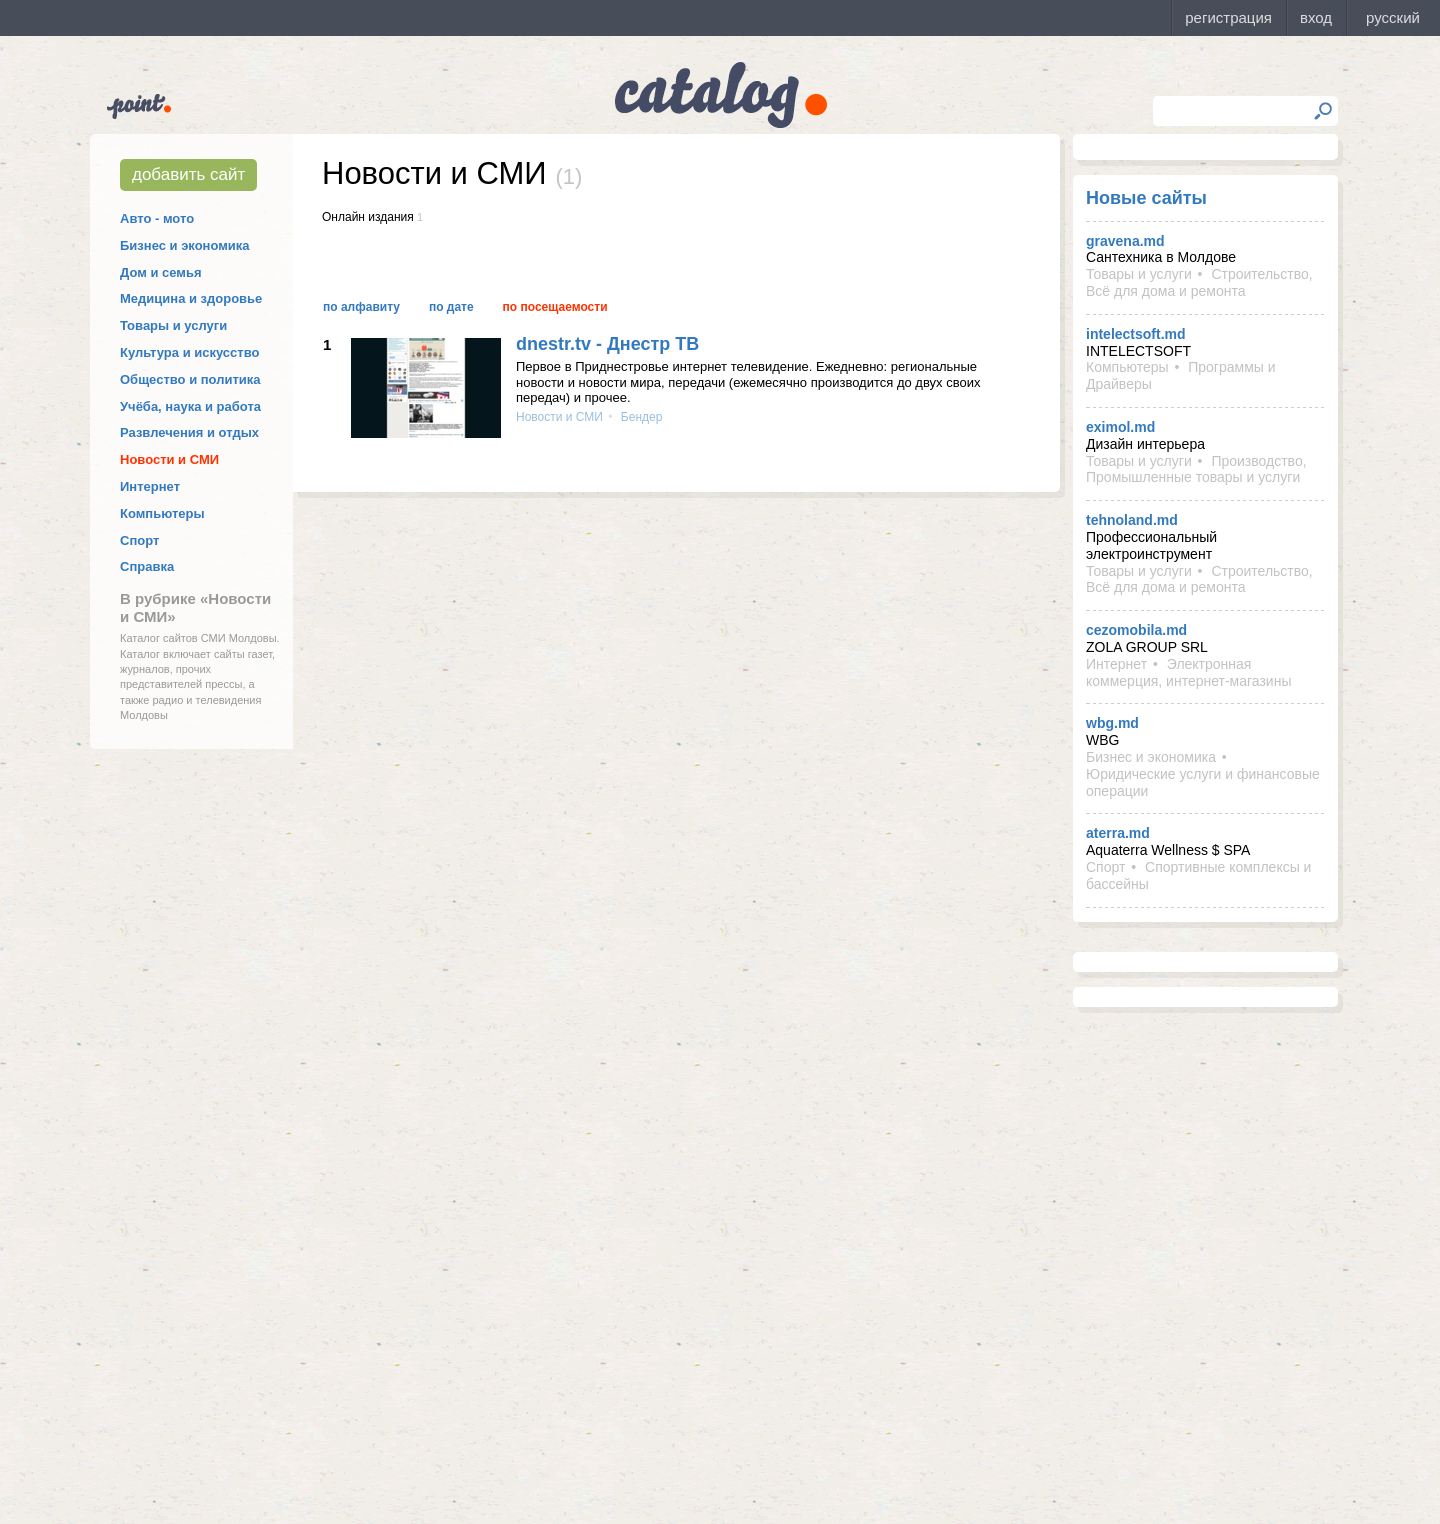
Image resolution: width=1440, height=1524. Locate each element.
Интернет (150, 486)
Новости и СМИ (169, 459)
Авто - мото (157, 218)
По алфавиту (361, 307)
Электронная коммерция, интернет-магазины (1188, 672)
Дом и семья (161, 272)
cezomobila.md (1136, 630)
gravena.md (1125, 241)
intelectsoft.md (1136, 334)
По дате (451, 307)
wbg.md (1112, 723)
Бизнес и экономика (185, 245)
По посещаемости (555, 307)
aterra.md (1118, 833)
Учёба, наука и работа (190, 406)
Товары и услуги (173, 325)
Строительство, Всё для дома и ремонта (1199, 282)
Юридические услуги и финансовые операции (1203, 782)
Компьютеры (162, 513)
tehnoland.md (1132, 520)
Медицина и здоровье (191, 298)
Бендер (640, 417)
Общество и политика (190, 379)
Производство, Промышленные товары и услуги (1196, 469)
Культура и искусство (189, 352)
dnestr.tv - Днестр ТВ (607, 344)
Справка (147, 566)
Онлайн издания (368, 217)
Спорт (139, 540)
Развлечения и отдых (189, 432)
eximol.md (1120, 427)
